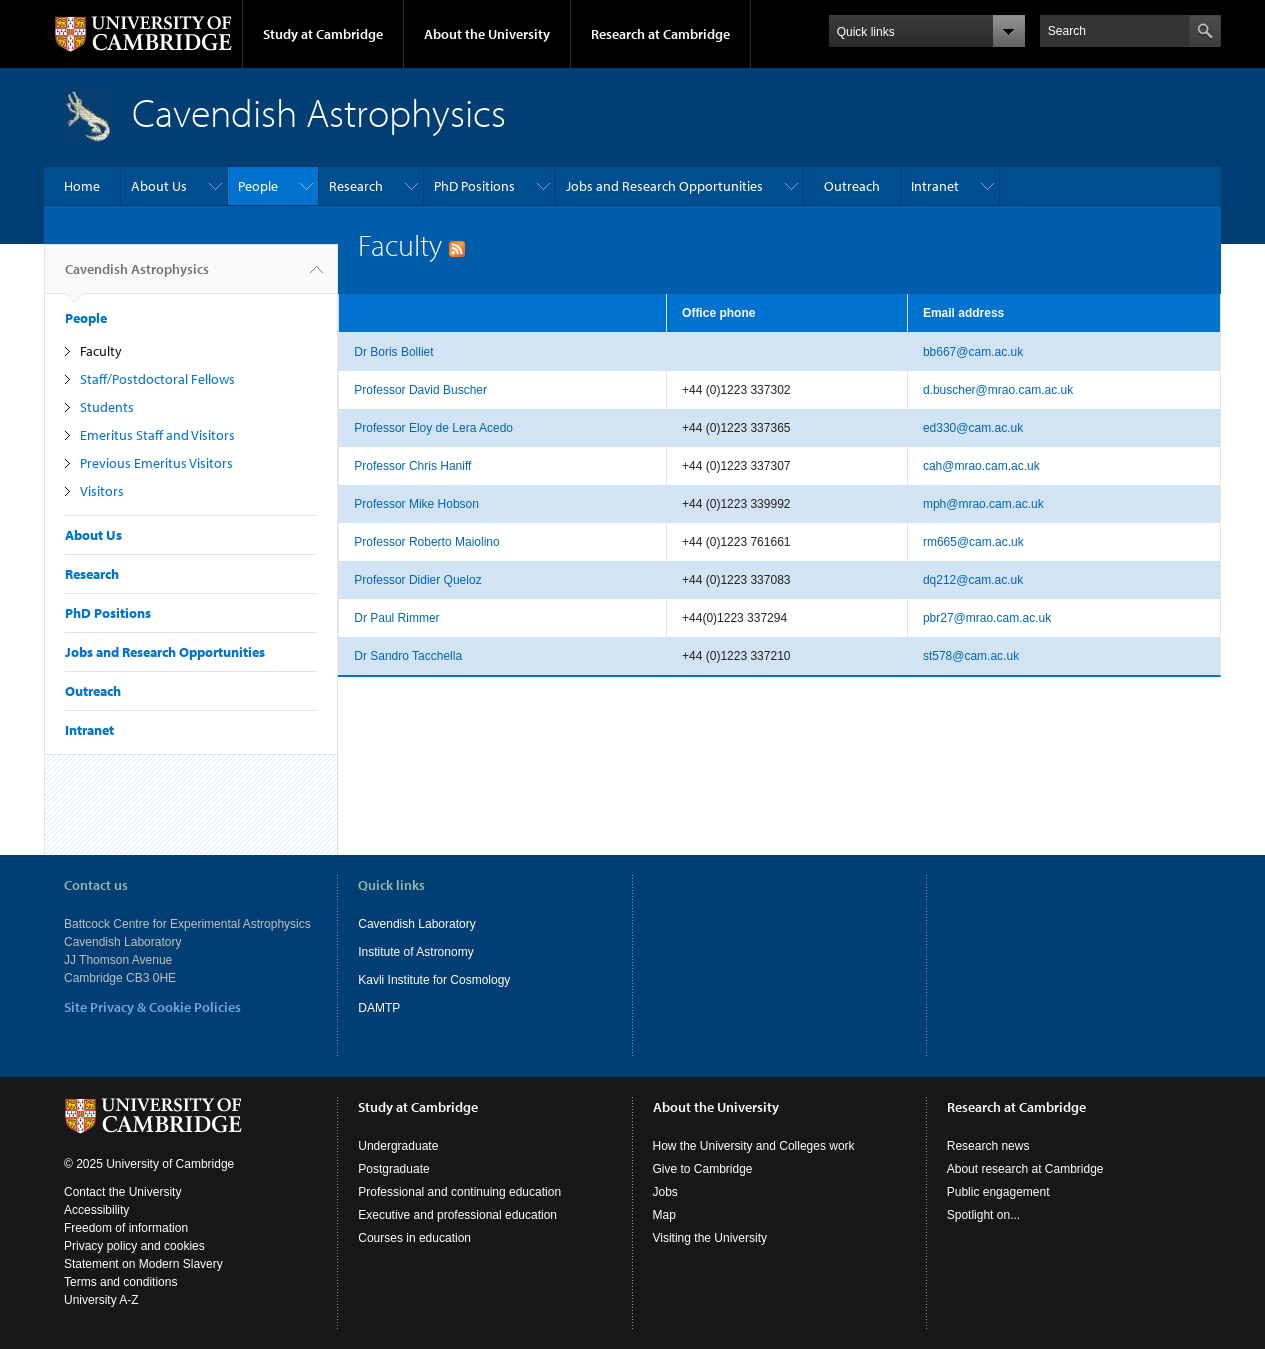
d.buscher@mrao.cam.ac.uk (998, 390)
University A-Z (101, 1300)
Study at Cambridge (323, 34)
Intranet (935, 186)
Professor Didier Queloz (417, 580)
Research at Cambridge (660, 34)
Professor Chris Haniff (412, 466)
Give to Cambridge (703, 1169)
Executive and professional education (457, 1215)
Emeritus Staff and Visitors (157, 435)
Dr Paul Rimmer (396, 618)
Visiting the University (710, 1238)
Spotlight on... (983, 1215)
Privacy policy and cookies (134, 1246)
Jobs (665, 1192)
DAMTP (379, 1008)
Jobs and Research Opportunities (664, 186)
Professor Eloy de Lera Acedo (433, 428)
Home (82, 186)
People (258, 186)
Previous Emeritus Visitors (156, 463)
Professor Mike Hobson (416, 504)
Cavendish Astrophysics (137, 277)
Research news (988, 1146)
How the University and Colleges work (754, 1146)
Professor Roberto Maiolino (426, 542)
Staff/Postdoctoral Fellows (157, 379)
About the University (487, 34)
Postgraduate (393, 1169)
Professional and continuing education (459, 1192)
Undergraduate (398, 1146)
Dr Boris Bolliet (393, 352)
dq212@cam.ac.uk (973, 580)
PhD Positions (474, 186)
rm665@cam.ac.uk (973, 542)
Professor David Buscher (420, 390)
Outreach (852, 186)
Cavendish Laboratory (416, 924)
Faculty (101, 351)
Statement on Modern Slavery (143, 1264)
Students (107, 407)
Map (664, 1215)
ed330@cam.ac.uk (973, 428)
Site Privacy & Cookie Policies (152, 1007)
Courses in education (414, 1238)
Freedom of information (126, 1228)
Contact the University (122, 1192)
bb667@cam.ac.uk (973, 352)
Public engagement (998, 1192)
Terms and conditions (120, 1282)
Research (356, 186)
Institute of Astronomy (415, 952)
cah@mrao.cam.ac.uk (981, 466)
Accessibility (96, 1210)
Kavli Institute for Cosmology (434, 980)
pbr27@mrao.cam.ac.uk (987, 618)
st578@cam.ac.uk (971, 656)
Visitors (102, 491)
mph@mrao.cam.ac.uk (983, 504)
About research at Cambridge (1025, 1169)
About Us (159, 186)
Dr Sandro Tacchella (408, 656)
